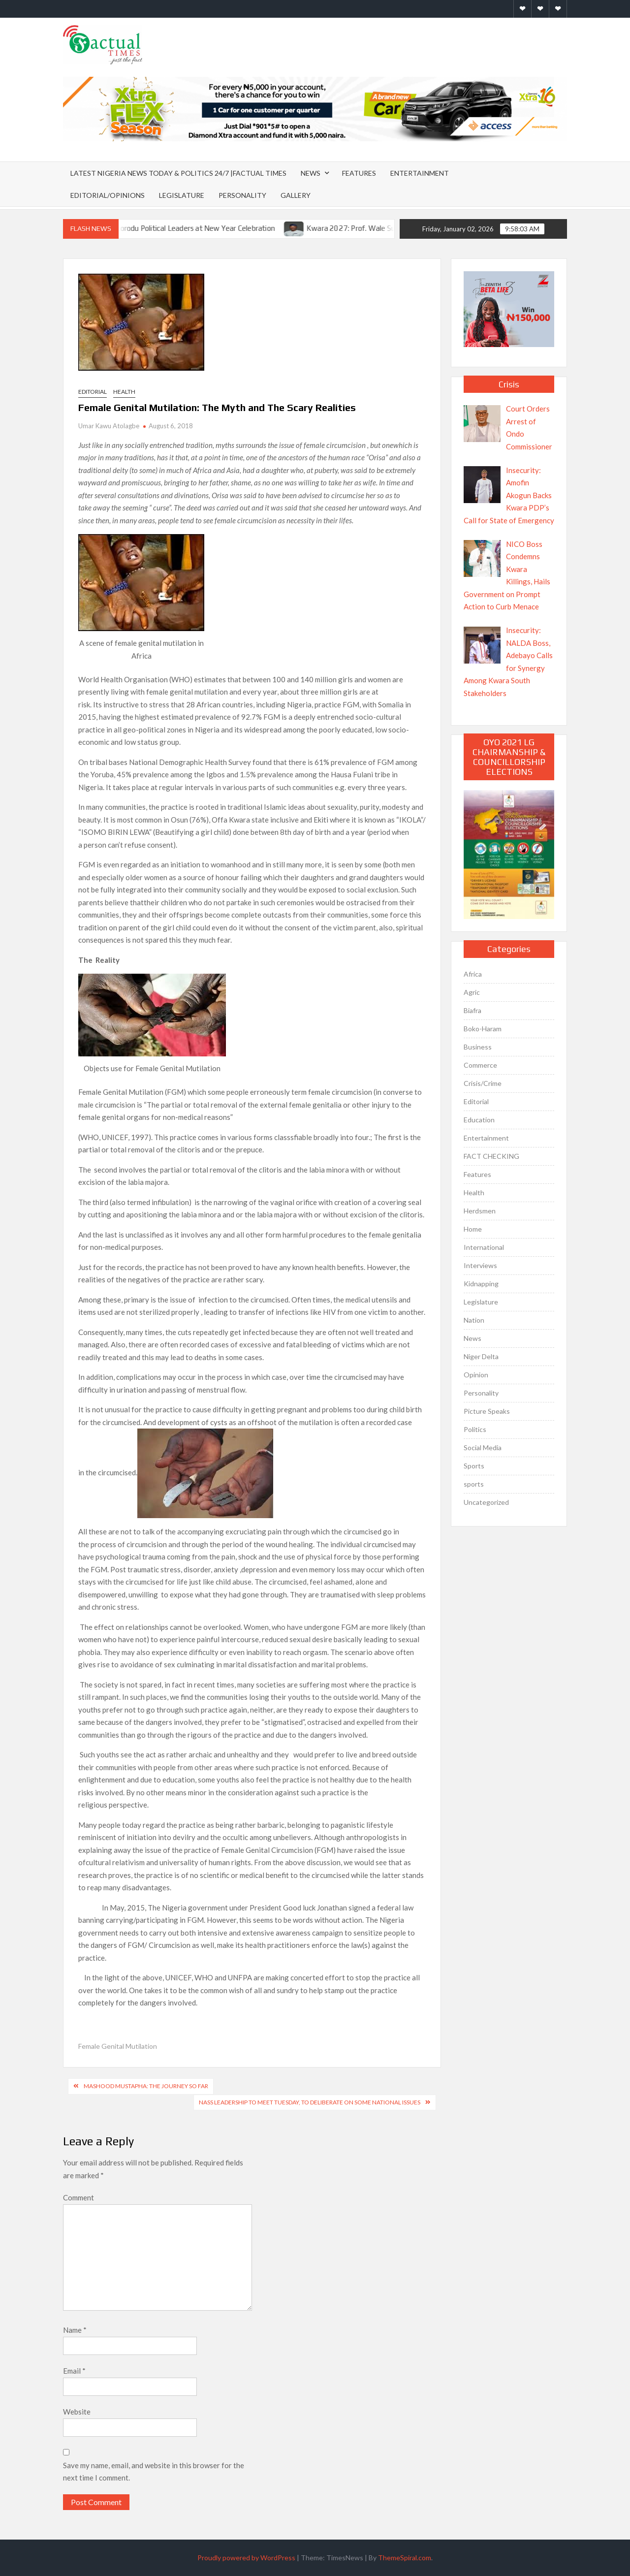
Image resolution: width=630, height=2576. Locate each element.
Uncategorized (486, 1502)
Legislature (181, 195)
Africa (473, 974)
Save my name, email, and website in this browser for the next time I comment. (153, 2471)
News (310, 173)
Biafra (472, 1010)
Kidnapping (481, 1283)
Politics (475, 1429)
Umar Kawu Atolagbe (108, 426)
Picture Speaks (487, 1411)
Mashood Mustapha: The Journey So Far (146, 2086)
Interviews (480, 1265)
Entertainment (419, 173)
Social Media (483, 1447)
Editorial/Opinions (107, 195)
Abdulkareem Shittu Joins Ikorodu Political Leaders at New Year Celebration (174, 228)
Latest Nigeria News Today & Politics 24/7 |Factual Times (178, 173)
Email (74, 2370)
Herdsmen (480, 1211)
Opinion (476, 1374)
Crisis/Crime (483, 1083)
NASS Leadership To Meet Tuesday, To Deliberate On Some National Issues (309, 2102)
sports (474, 1484)
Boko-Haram (483, 1028)
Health (124, 391)
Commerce (480, 1065)
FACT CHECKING (491, 1156)
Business (478, 1047)
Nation (474, 1320)
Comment (78, 2197)
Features (359, 173)
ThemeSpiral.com (404, 2557)
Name (75, 2329)
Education (479, 1119)
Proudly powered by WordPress (246, 2557)
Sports (474, 1466)
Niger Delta (481, 1356)
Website (77, 2411)
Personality (242, 195)
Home (473, 1229)
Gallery (296, 195)
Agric (472, 992)
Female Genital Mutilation (117, 2046)
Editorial (92, 391)
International (484, 1247)
